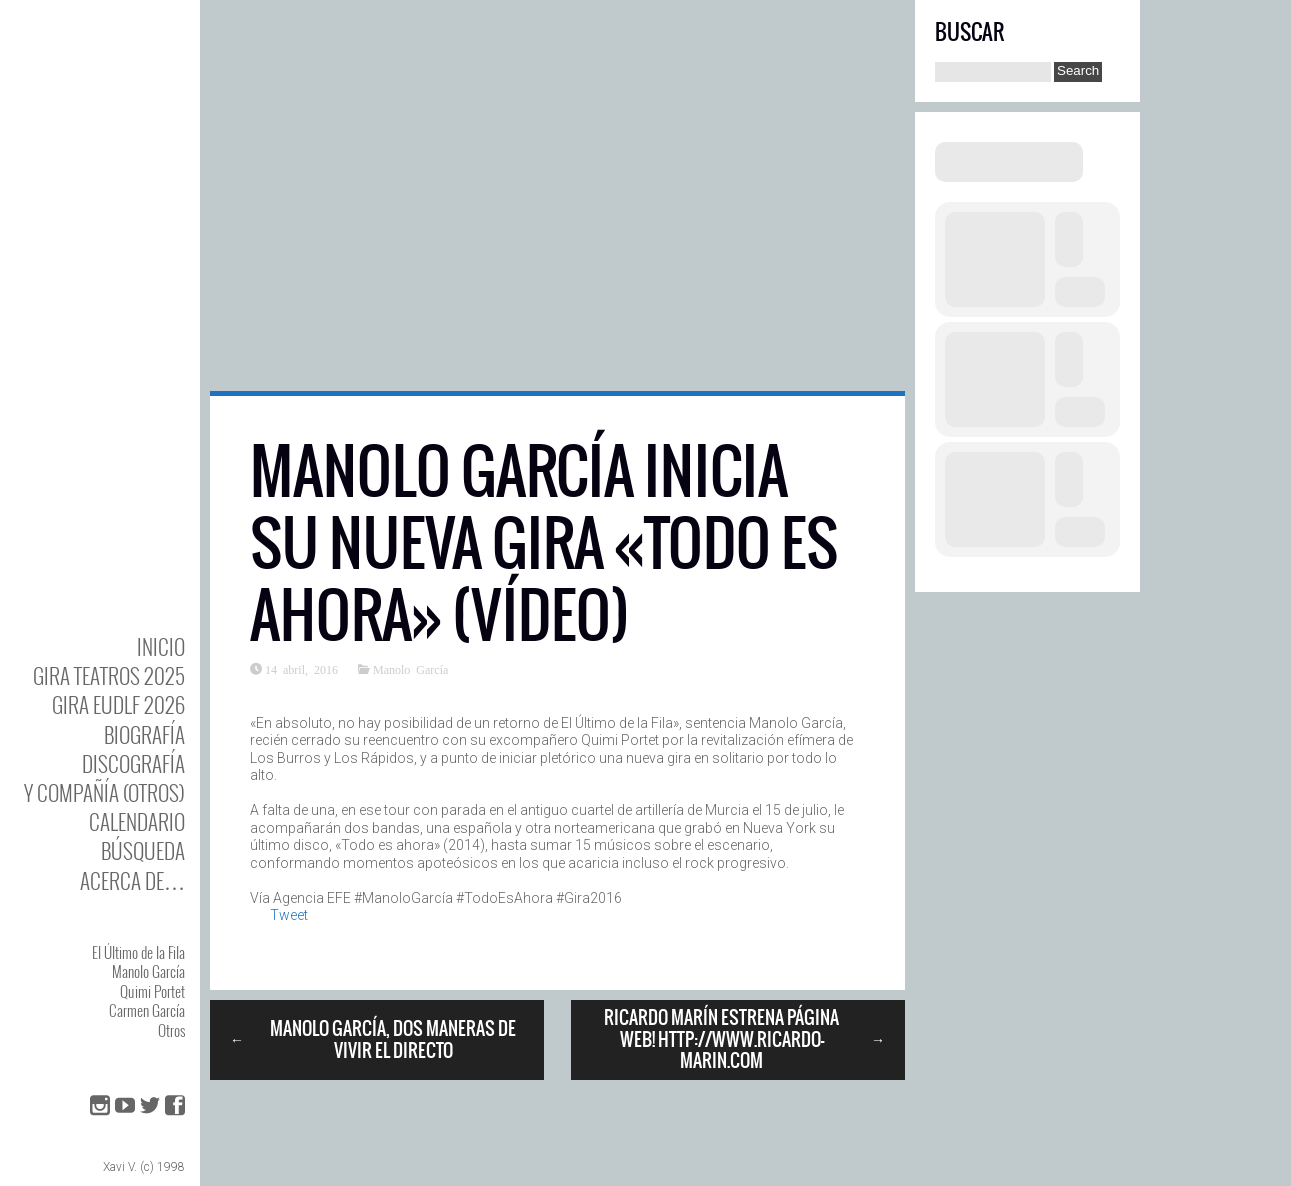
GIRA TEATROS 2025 (109, 675)
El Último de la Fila (138, 952)
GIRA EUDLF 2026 (118, 704)
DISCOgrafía (133, 763)
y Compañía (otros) (104, 792)
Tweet (289, 915)
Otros (171, 1030)
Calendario (137, 821)
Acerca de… (132, 880)
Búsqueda (143, 850)
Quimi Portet (152, 991)
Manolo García (148, 971)
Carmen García (147, 1010)
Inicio (161, 646)
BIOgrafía (144, 734)
